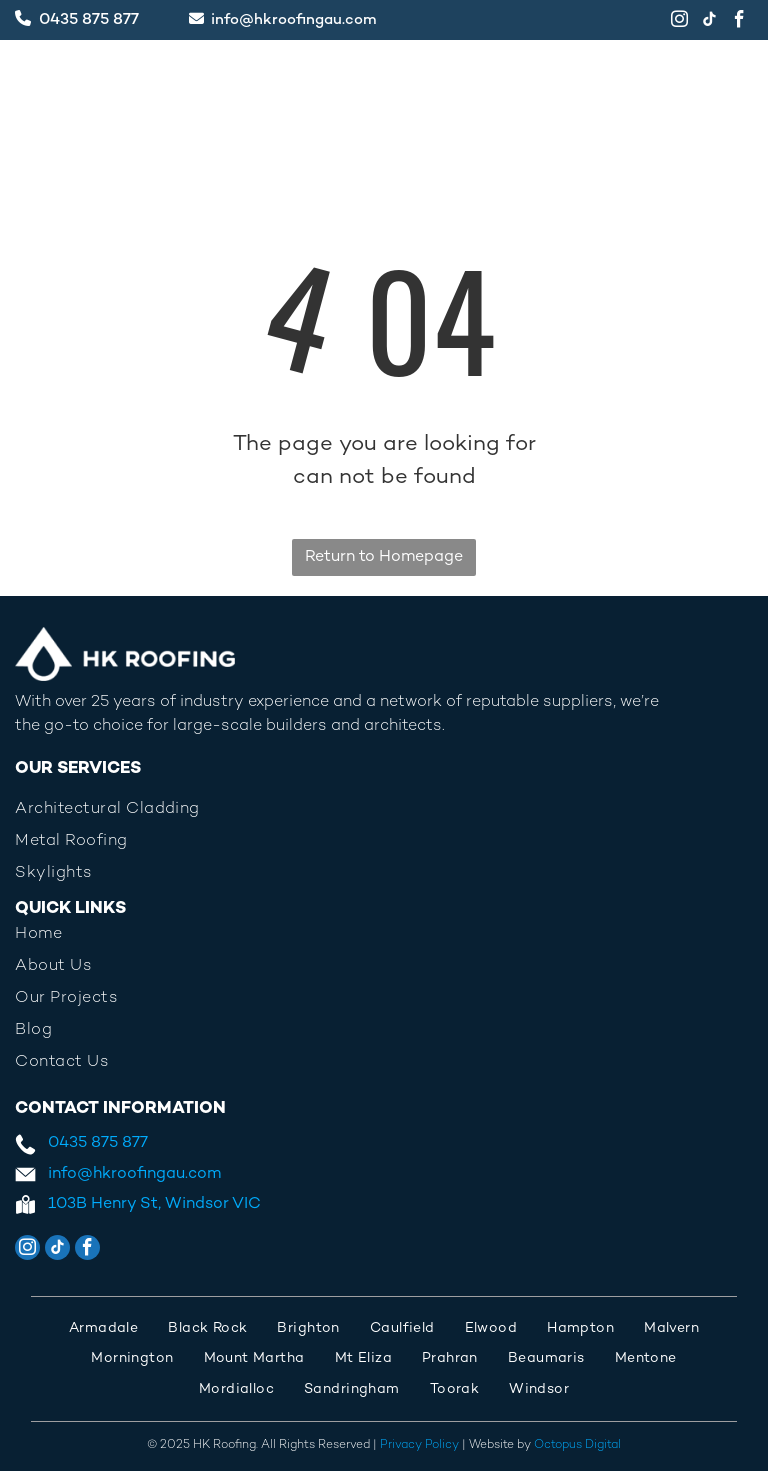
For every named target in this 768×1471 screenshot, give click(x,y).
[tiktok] (709, 22)
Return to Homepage (384, 557)
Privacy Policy (419, 1445)
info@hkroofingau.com (294, 20)
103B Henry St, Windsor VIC (154, 1204)
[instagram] (679, 22)
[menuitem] (383, 935)
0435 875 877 (89, 20)
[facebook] (739, 22)
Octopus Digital (577, 1445)
